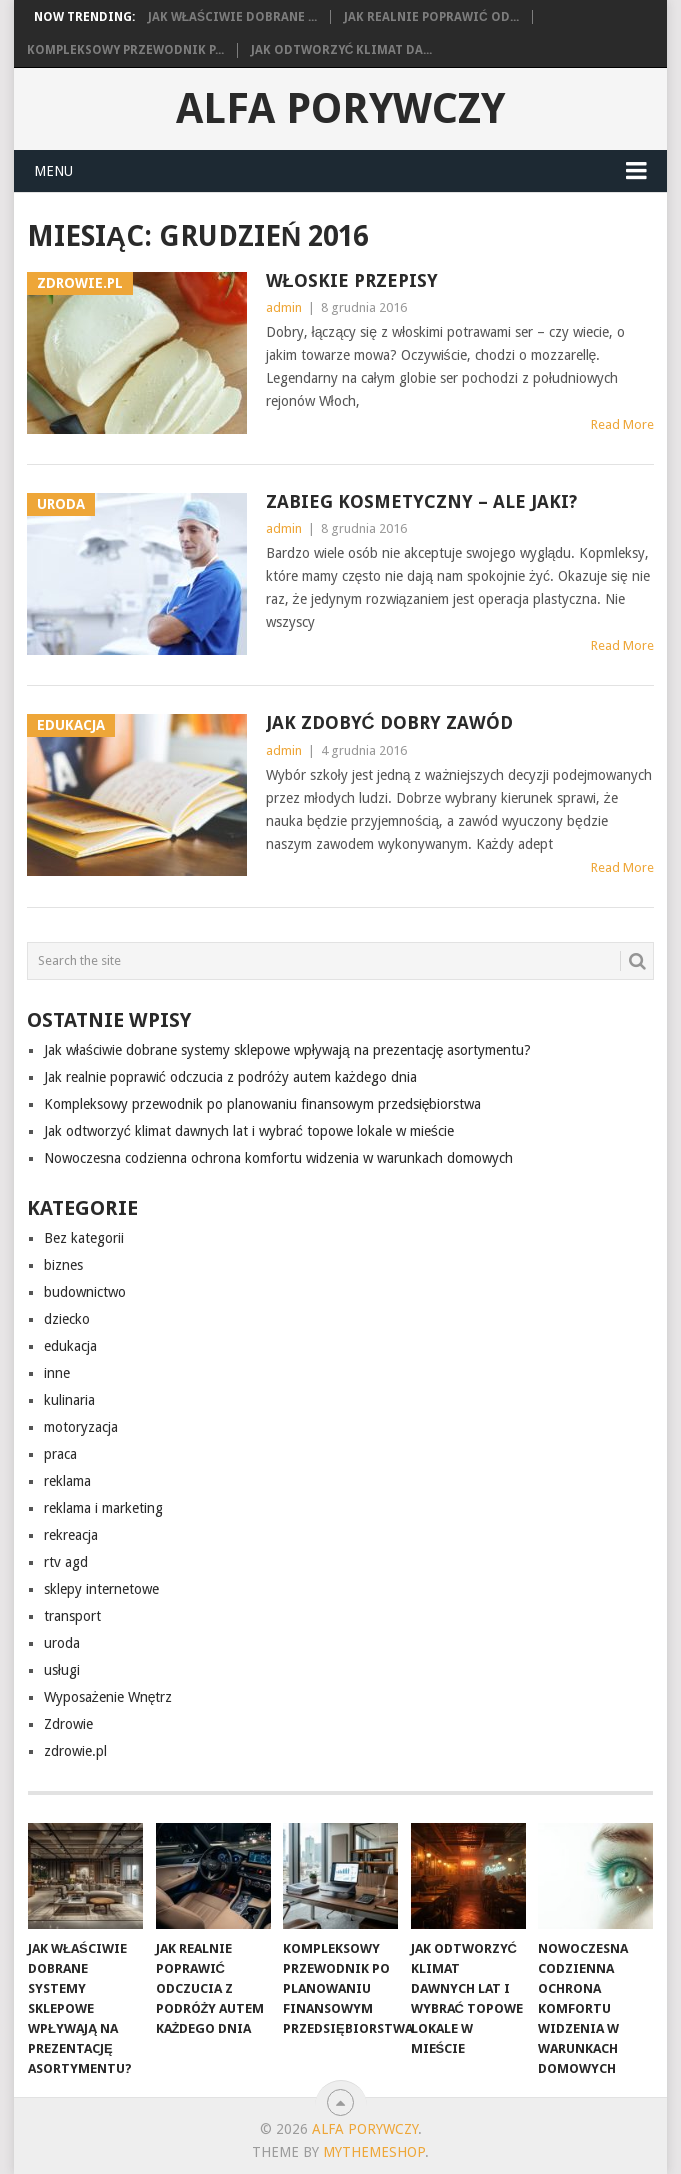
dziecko (67, 1319)
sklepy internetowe (101, 1589)
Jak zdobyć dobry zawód (389, 722)
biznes (63, 1265)
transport (72, 1616)
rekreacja (71, 1535)
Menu (53, 171)
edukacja (70, 1346)
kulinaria (69, 1400)
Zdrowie (68, 1724)
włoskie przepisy (352, 280)
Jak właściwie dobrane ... (232, 17)
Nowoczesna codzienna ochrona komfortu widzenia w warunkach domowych (278, 1158)
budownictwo (85, 1292)
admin (284, 307)
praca (60, 1454)
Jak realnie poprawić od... (431, 17)
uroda (62, 1643)
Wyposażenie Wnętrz (108, 1697)
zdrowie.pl (75, 1751)
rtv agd (66, 1562)
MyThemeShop (374, 2152)
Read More (622, 424)
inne (57, 1373)
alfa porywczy (340, 108)
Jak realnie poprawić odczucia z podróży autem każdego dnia (230, 1077)
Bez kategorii (84, 1238)
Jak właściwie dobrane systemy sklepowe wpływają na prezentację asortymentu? (288, 1050)
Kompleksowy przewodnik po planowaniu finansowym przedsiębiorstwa (263, 1104)
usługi (62, 1670)
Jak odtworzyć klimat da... (342, 50)
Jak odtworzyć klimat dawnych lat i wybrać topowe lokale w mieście (249, 1131)
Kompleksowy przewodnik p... (125, 50)
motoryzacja (81, 1427)
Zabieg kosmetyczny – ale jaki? (421, 501)
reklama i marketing (103, 1508)
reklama (67, 1481)
